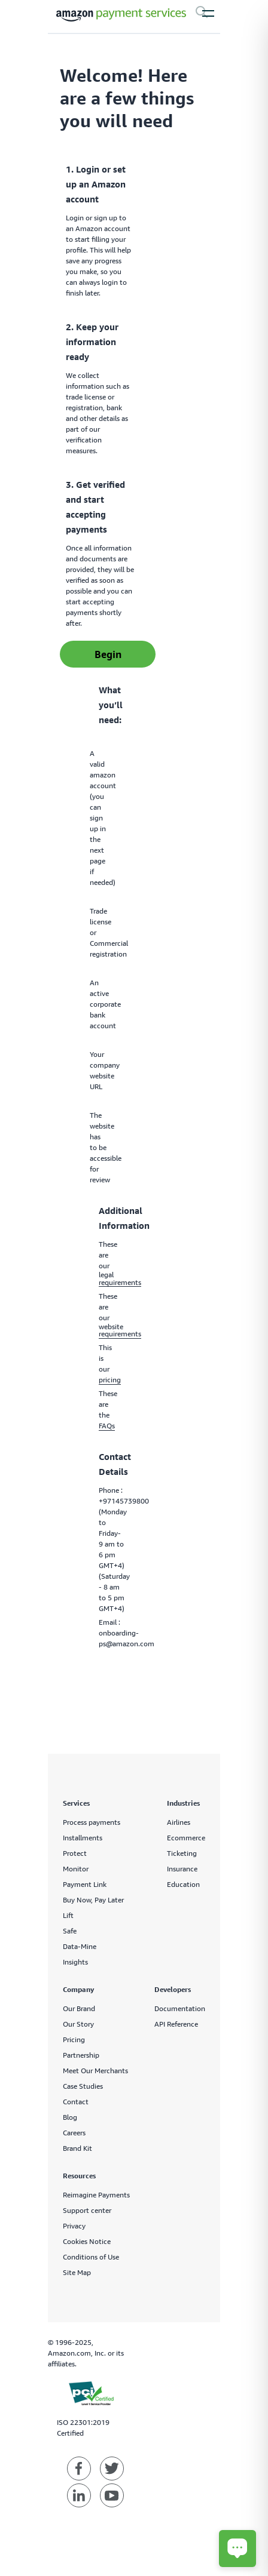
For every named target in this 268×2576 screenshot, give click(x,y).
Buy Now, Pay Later (93, 1899)
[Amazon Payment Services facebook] (79, 2468)
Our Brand (79, 2008)
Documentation (179, 2008)
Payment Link (84, 1884)
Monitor (76, 1868)
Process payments (91, 1822)
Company (78, 1989)
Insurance (182, 1868)
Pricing (74, 2039)
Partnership (81, 2055)
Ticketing (182, 1853)
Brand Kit (77, 2148)
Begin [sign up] (108, 654)
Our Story (78, 2023)
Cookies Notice (87, 2241)
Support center (87, 2210)
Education (183, 1884)
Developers (172, 1989)
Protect (75, 1853)
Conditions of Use (91, 2256)
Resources (79, 2175)
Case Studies (83, 2086)
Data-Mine (79, 1946)
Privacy (74, 2225)
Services (76, 1803)
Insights (75, 1961)
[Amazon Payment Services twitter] (112, 2468)
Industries (183, 1803)
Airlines (178, 1822)
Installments (82, 1837)
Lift (68, 1915)
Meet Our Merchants (95, 2070)
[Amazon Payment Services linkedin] (79, 2495)
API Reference (176, 2023)
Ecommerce (186, 1837)
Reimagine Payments (96, 2194)
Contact (76, 2101)
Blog (70, 2117)
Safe (70, 1930)
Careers (74, 2132)
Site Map (77, 2272)
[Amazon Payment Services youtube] (112, 2495)
